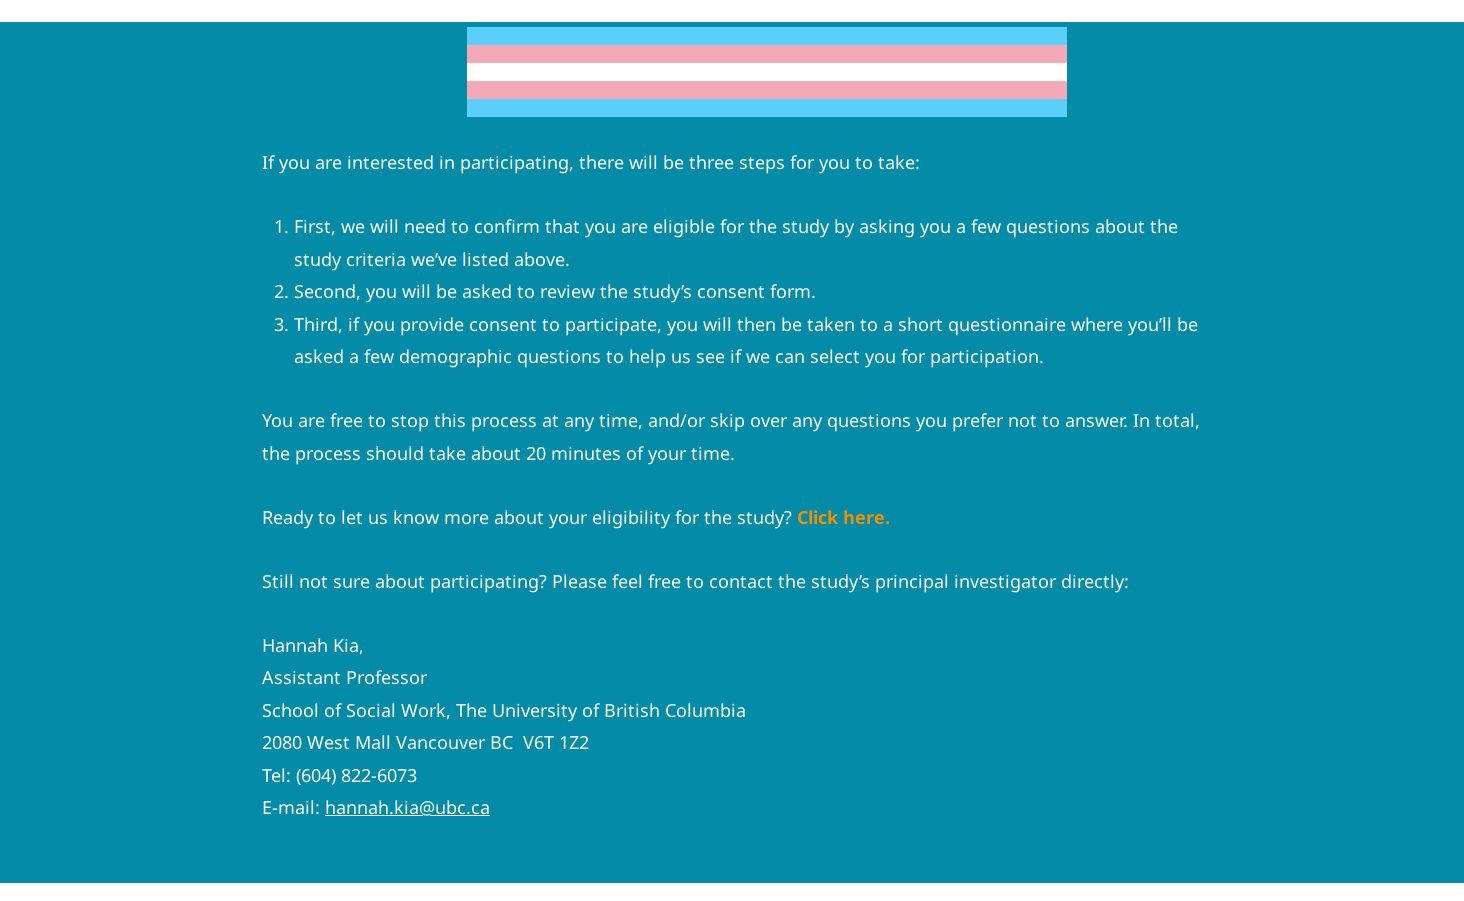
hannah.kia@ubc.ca (407, 807)
